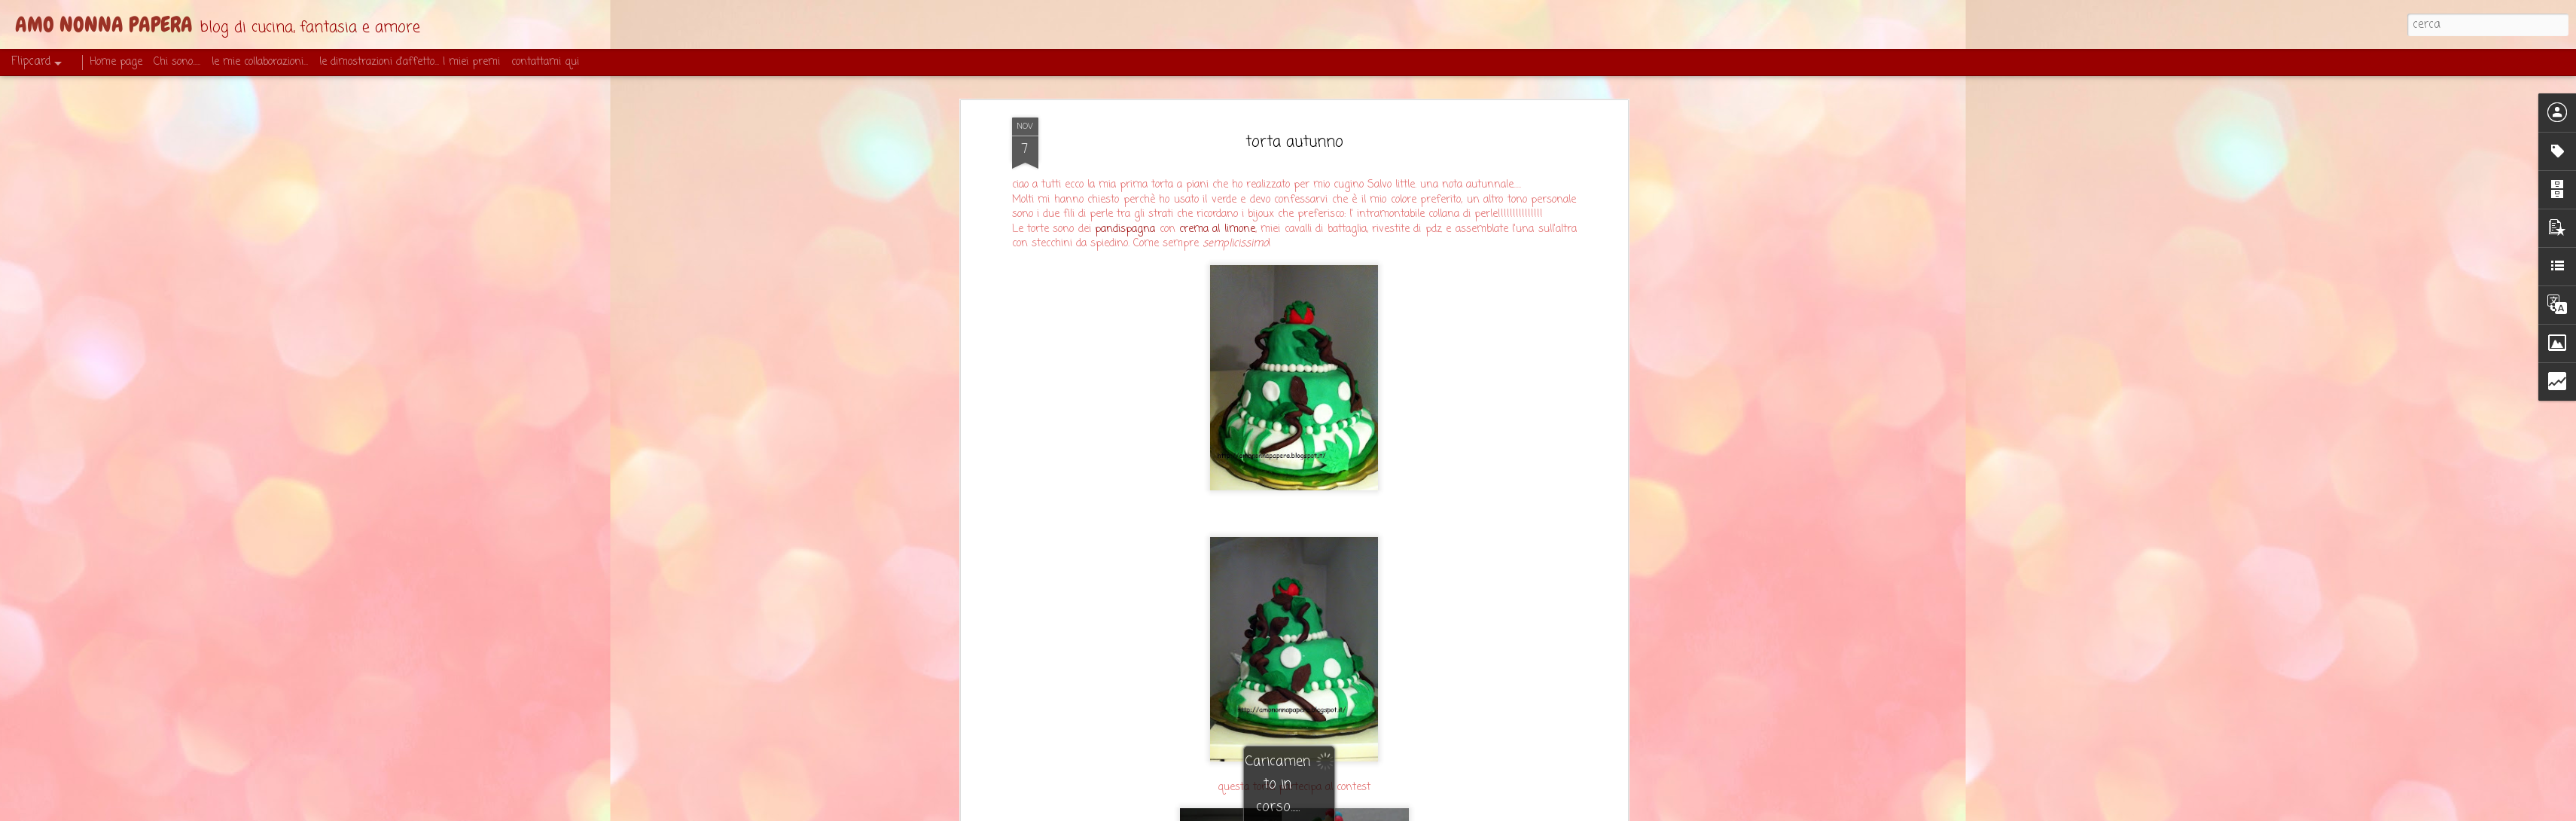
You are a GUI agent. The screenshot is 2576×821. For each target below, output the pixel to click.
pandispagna (1125, 159)
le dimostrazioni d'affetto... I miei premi (409, 62)
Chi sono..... (177, 62)
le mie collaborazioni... (260, 62)
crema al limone (1217, 159)
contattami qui (545, 62)
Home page (116, 62)
